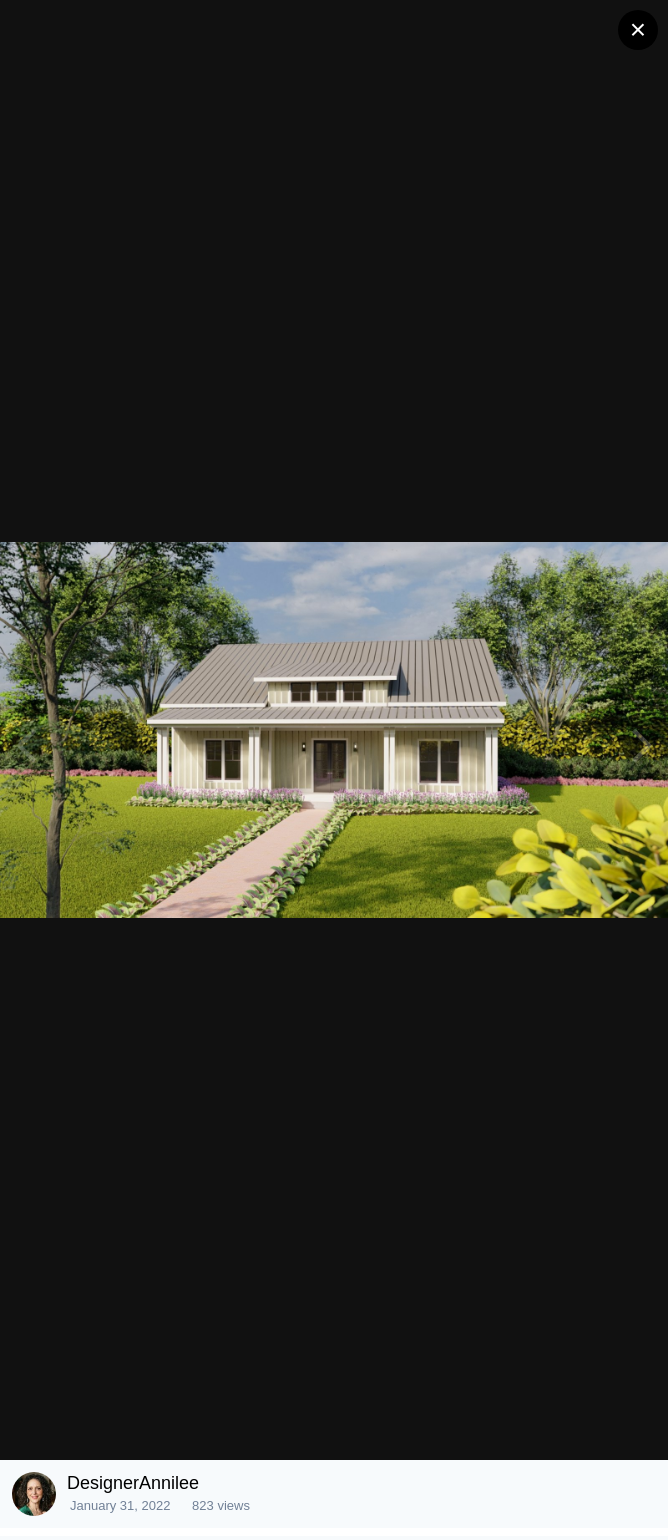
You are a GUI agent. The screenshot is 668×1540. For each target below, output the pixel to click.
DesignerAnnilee (133, 1483)
